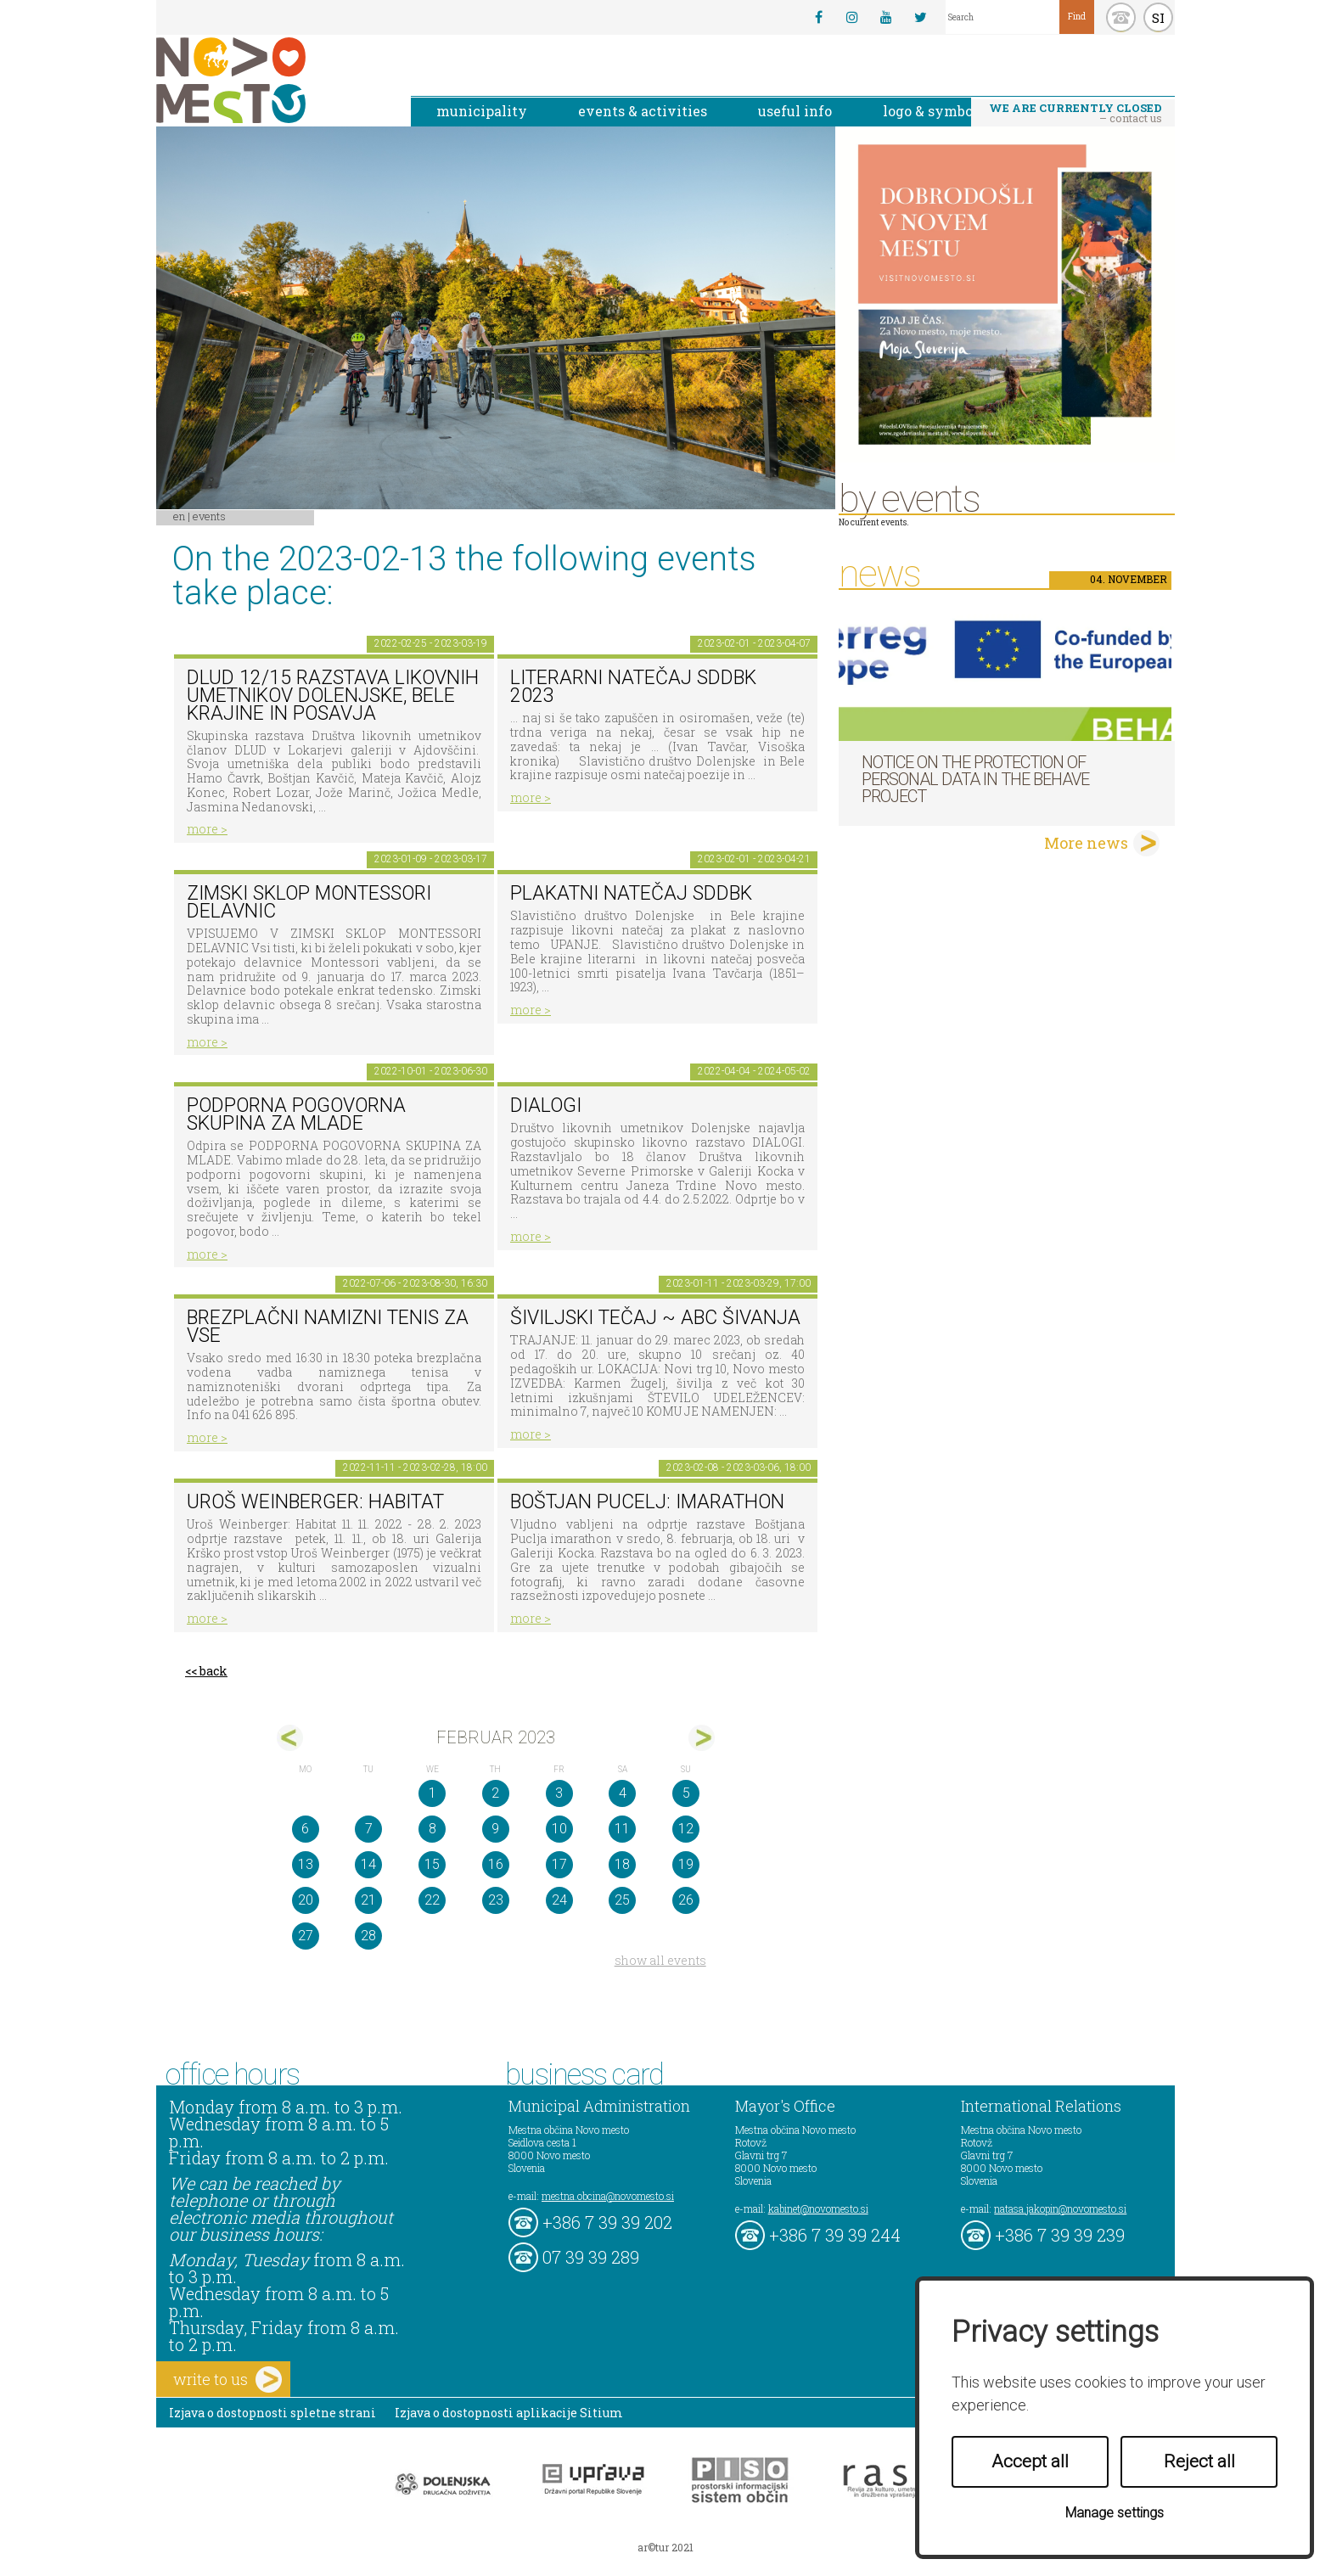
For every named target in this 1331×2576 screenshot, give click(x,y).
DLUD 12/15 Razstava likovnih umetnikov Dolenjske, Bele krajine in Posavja (333, 695)
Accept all (1030, 2461)
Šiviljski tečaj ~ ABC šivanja (655, 1317)
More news (1086, 843)
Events (209, 516)
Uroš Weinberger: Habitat (315, 1501)
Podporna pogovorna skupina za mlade (296, 1114)
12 (686, 1829)
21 (368, 1900)
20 (305, 1900)
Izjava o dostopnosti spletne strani (272, 2413)
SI (1158, 17)
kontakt (1121, 17)
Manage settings (1114, 2513)
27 (305, 1936)
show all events (660, 1960)
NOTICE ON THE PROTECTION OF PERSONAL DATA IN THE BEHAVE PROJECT (975, 779)
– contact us (1075, 113)
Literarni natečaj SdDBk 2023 (633, 686)
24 (559, 1900)
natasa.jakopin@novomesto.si (1060, 2208)
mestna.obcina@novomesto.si (608, 2196)
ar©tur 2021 (665, 2547)
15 (432, 1864)
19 (686, 1864)
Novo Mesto (270, 80)
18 (622, 1864)
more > (207, 829)
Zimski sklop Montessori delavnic (309, 902)
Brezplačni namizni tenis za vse (328, 1326)
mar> (701, 1738)
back (213, 1670)
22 (432, 1900)
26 (686, 1900)
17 (559, 1864)
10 (559, 1829)
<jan (290, 1738)
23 (495, 1900)
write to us (227, 2379)
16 (495, 1864)
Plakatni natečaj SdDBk (631, 893)
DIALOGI (545, 1105)
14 (368, 1864)
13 (305, 1864)
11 (622, 1829)
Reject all (1199, 2461)
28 (368, 1936)
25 (622, 1900)
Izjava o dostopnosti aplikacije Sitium (509, 2413)
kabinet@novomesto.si (818, 2208)
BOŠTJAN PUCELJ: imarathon (647, 1501)
